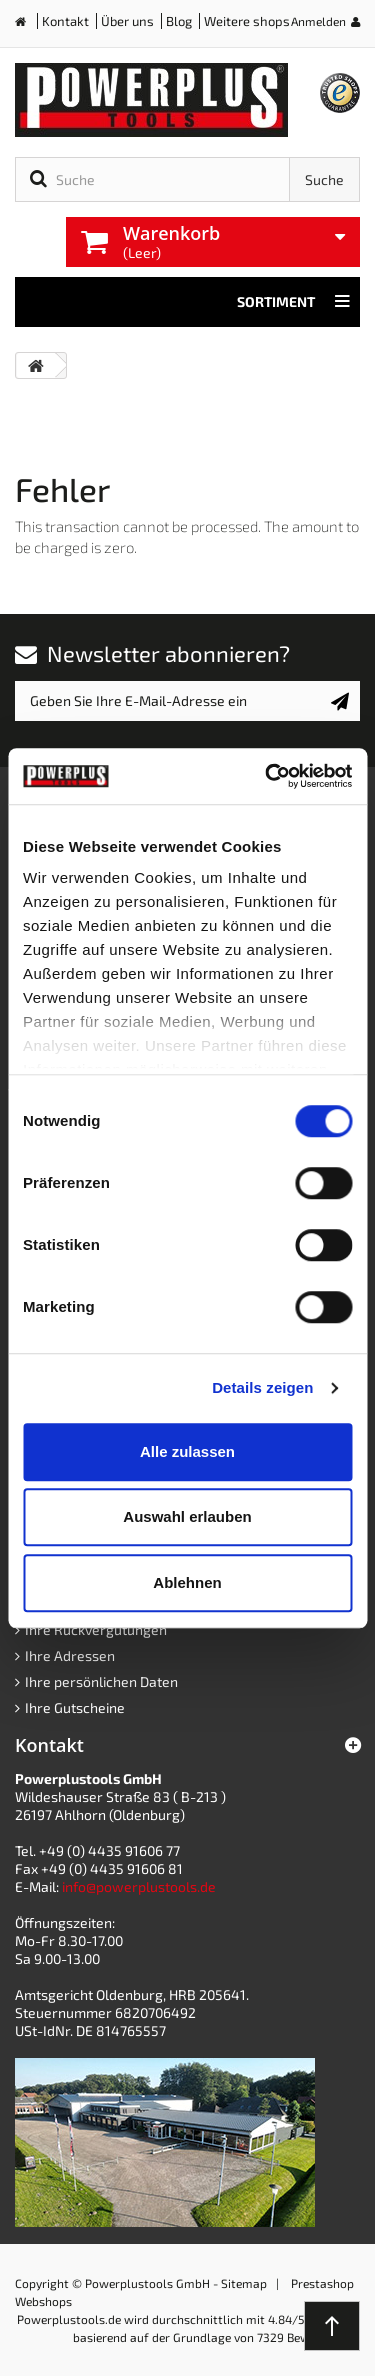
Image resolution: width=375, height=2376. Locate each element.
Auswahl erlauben (187, 1516)
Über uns (127, 21)
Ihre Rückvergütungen (96, 1629)
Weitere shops (247, 21)
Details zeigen (262, 1387)
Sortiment (293, 302)
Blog (179, 21)
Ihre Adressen (70, 1655)
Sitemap (244, 2283)
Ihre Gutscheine (75, 1707)
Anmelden (318, 21)
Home (28, 25)
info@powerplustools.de (139, 1886)
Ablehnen (187, 1582)
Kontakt (65, 21)
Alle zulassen (187, 1451)
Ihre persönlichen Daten (101, 1681)
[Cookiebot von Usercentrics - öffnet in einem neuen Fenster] (267, 776)
